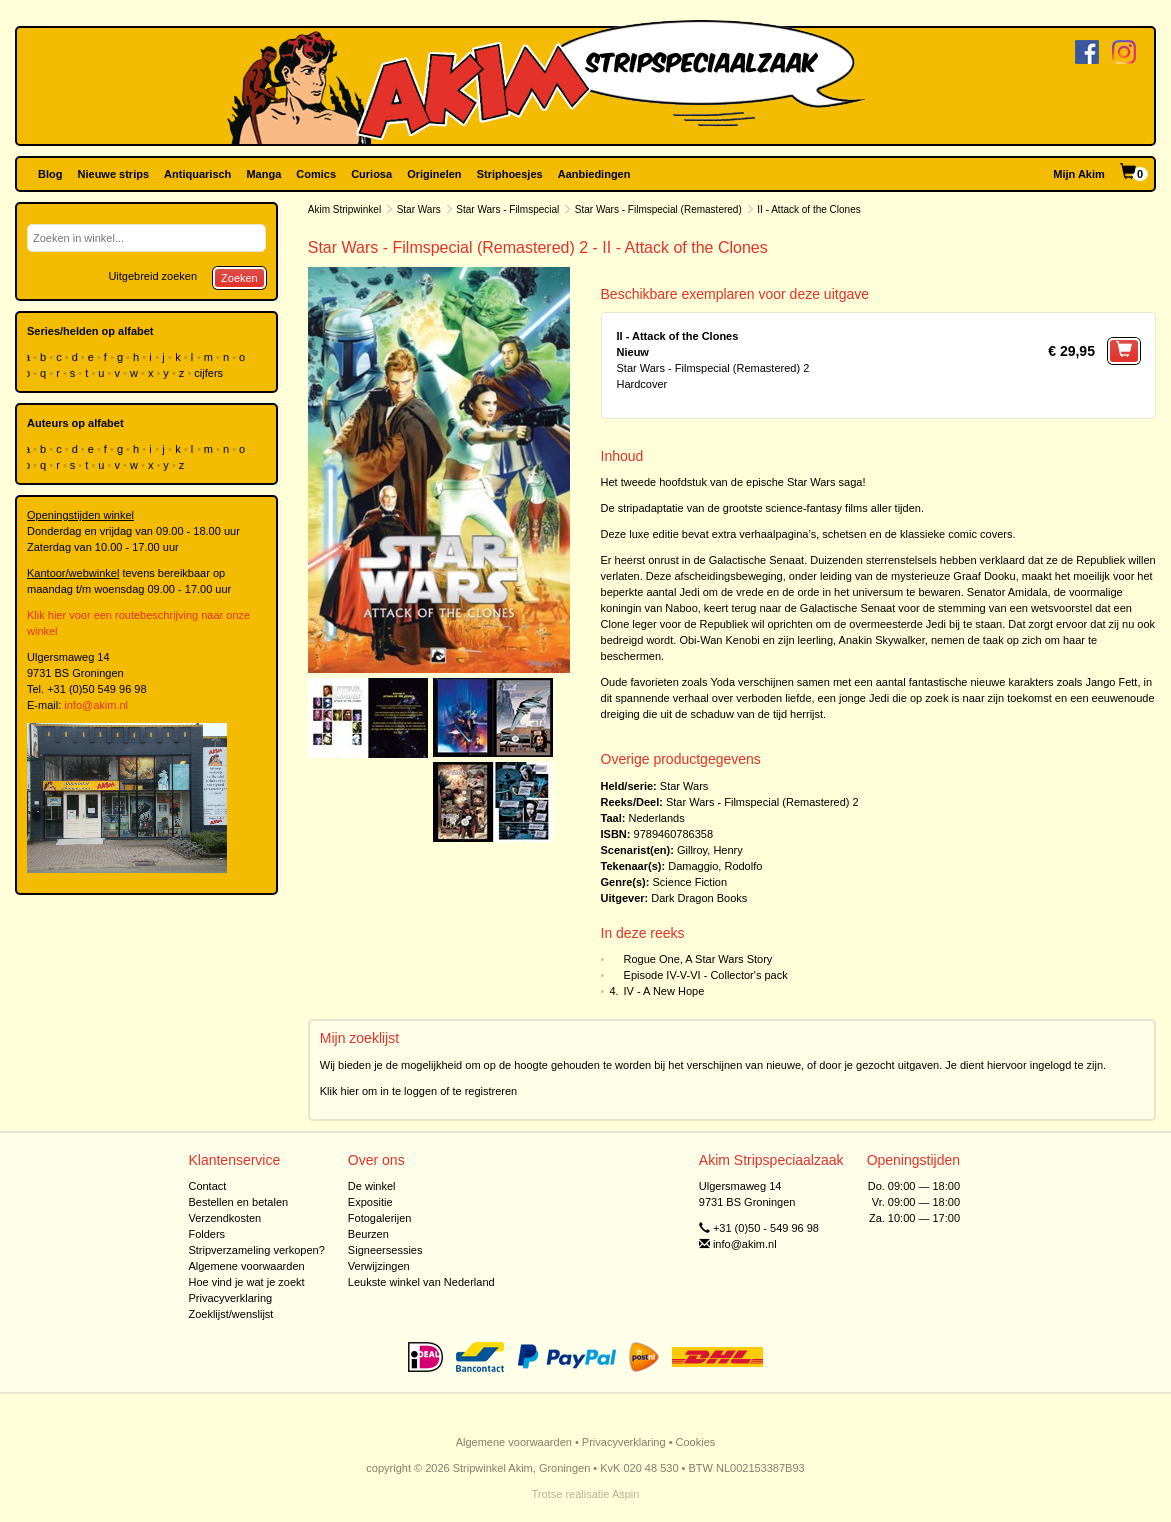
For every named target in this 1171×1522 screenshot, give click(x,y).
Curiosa (371, 174)
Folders (206, 1234)
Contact (207, 1186)
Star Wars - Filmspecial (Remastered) (658, 209)
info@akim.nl (96, 705)
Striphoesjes (510, 174)
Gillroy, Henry (710, 850)
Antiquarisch (197, 174)
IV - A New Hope (664, 991)
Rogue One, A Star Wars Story (698, 959)
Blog (50, 174)
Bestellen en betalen (238, 1202)
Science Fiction (689, 882)
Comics (316, 174)
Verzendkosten (224, 1218)
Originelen (434, 174)
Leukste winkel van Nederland (421, 1282)
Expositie (370, 1202)
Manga (263, 174)
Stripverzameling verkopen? (256, 1250)
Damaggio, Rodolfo (715, 866)
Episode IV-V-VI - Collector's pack (706, 975)
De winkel (372, 1186)
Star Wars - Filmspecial (507, 209)
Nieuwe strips (114, 174)
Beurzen (368, 1234)
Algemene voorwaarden (246, 1266)
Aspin (626, 1494)
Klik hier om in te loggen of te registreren (419, 1091)
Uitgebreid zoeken (152, 276)
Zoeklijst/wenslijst (230, 1314)
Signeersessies (385, 1250)
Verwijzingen (379, 1266)
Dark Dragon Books (699, 898)
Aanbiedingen (594, 174)
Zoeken (239, 278)
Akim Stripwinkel (344, 209)
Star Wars (419, 209)
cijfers (210, 373)
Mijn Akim (1079, 174)
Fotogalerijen (380, 1218)
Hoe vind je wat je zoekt (246, 1282)
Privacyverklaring (230, 1298)
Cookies (696, 1442)
